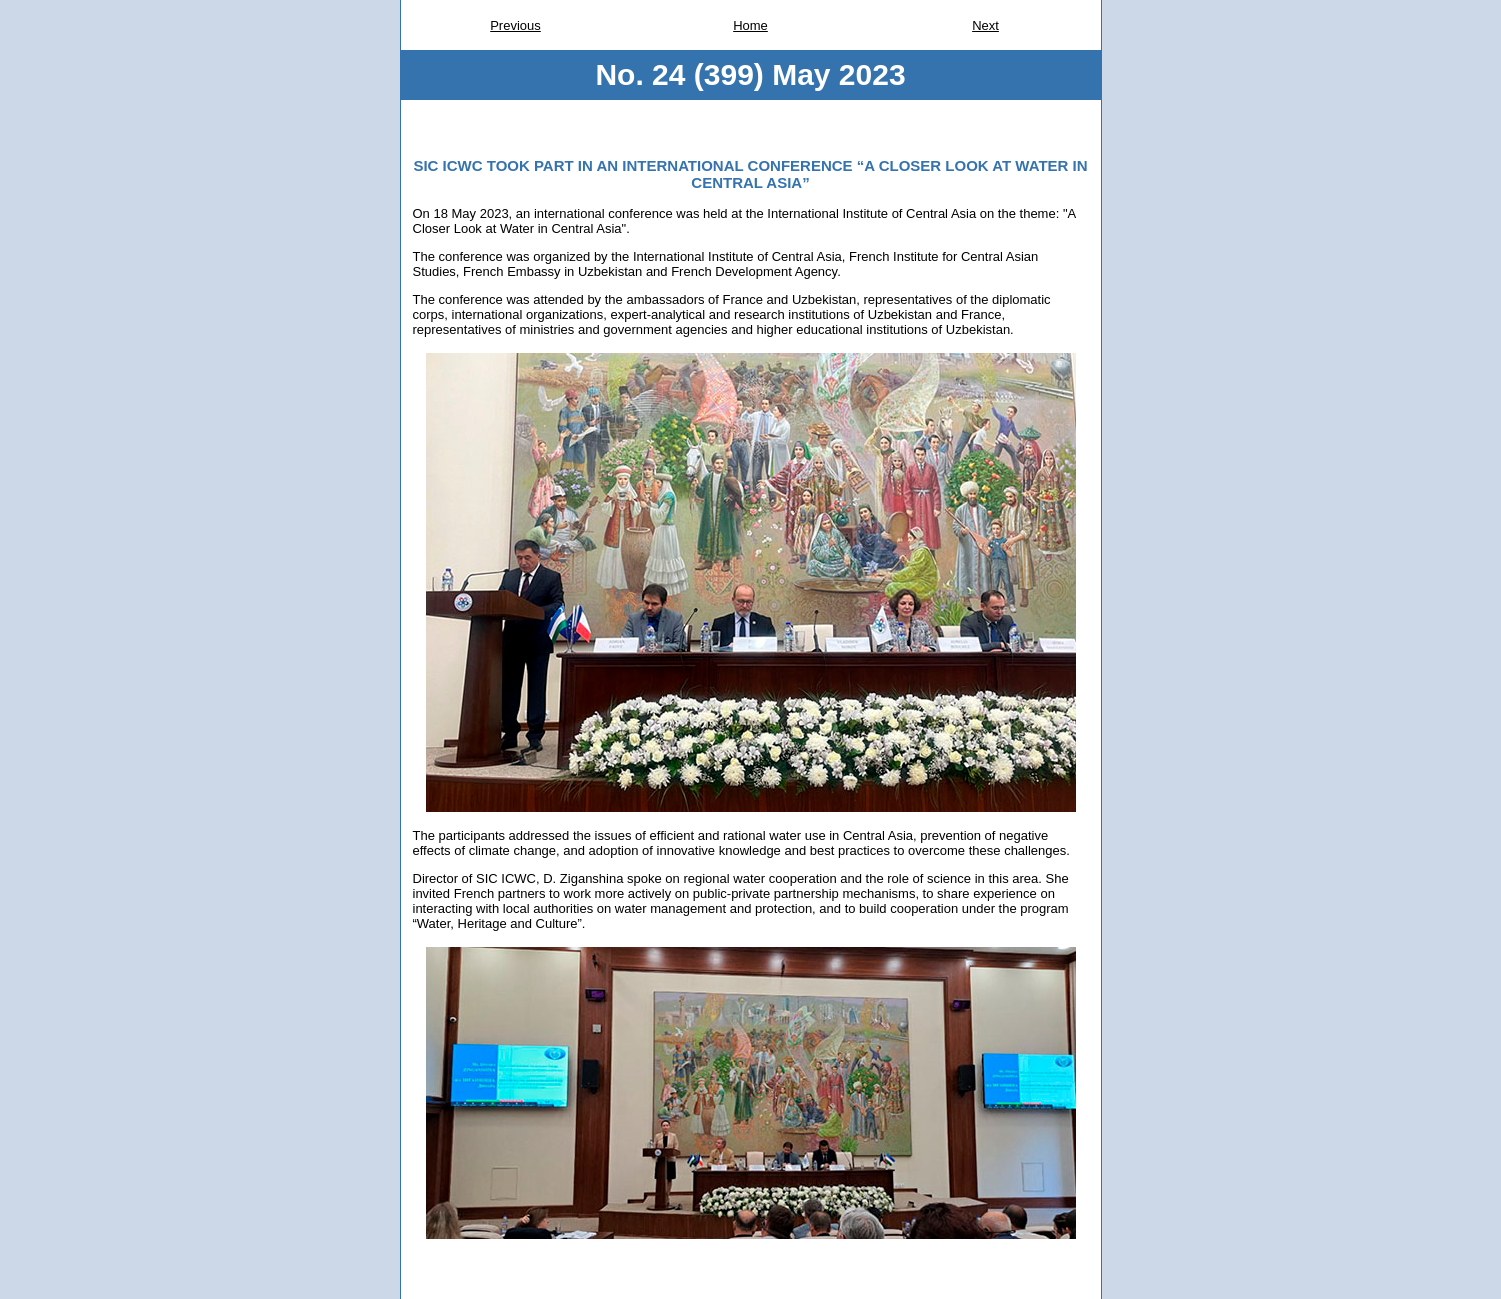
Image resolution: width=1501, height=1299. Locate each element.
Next (985, 25)
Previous (515, 25)
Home (750, 25)
